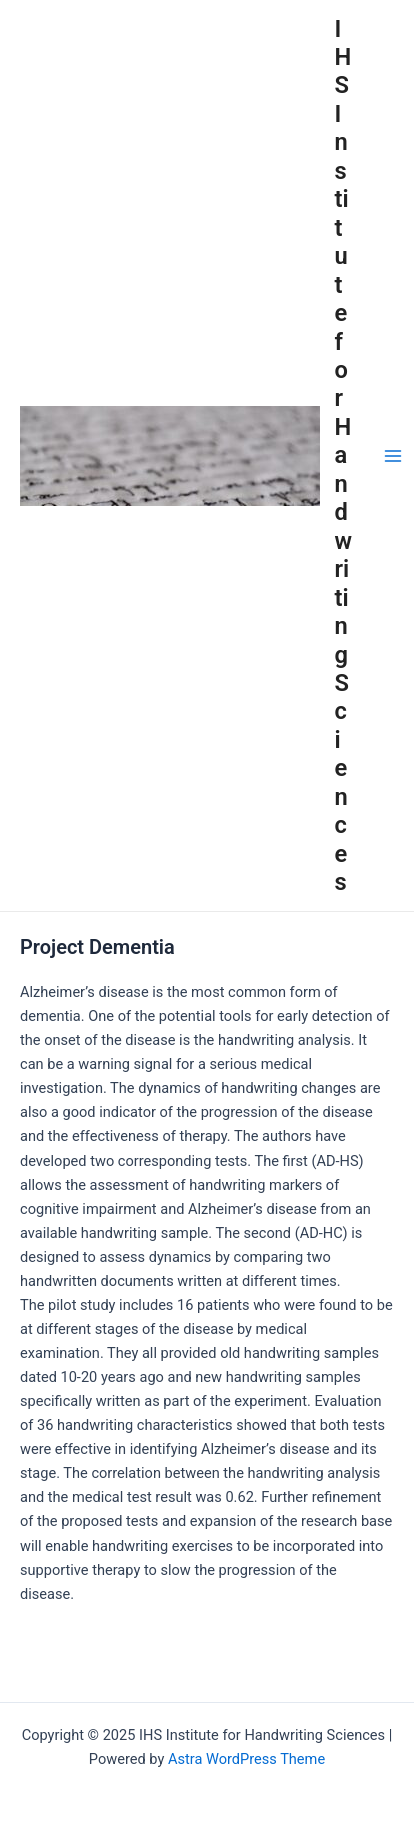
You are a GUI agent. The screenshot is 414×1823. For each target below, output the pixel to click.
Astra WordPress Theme (246, 1759)
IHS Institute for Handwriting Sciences (344, 456)
